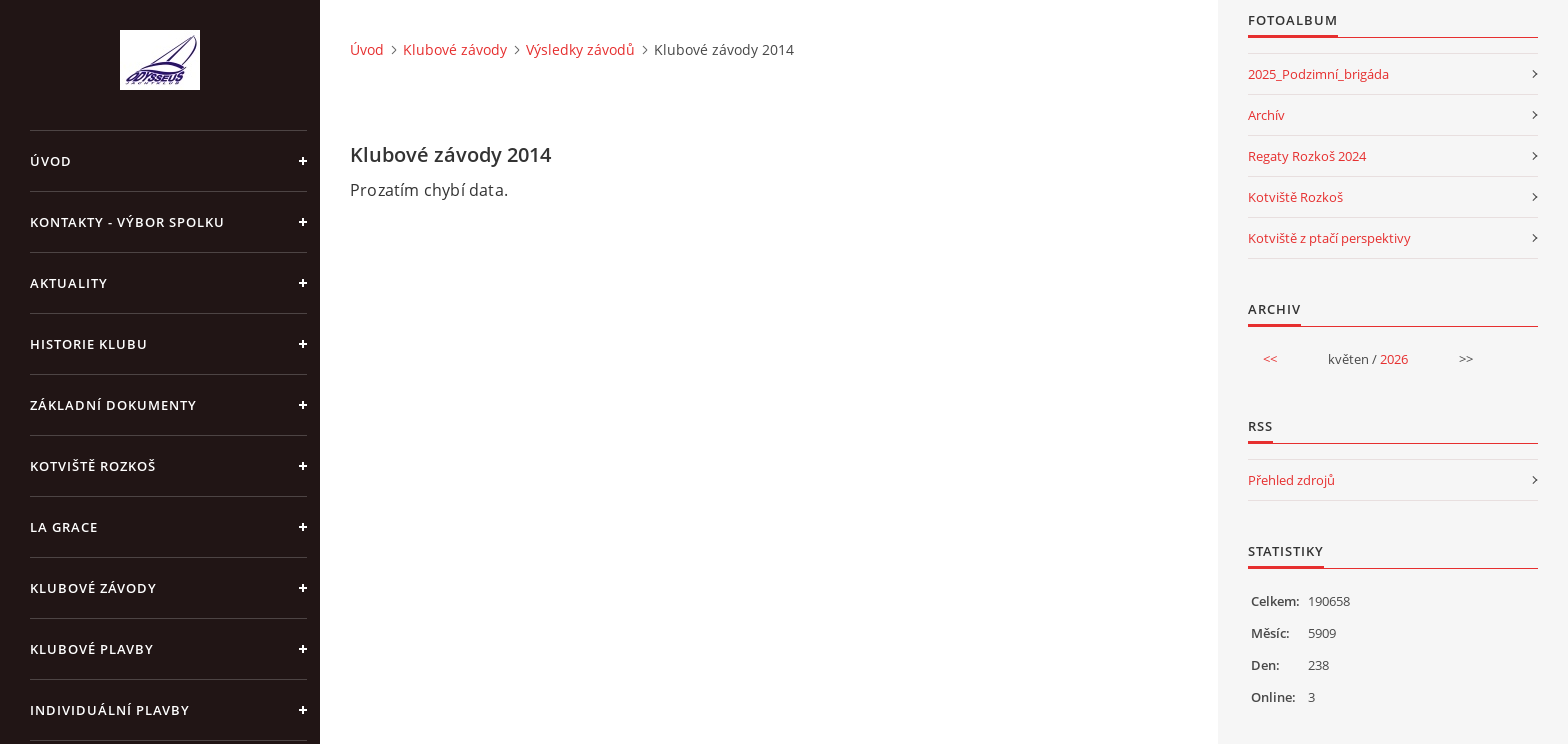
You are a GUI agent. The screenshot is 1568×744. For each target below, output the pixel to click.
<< (1270, 359)
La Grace (64, 527)
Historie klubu (89, 344)
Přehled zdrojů (1291, 480)
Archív (1266, 115)
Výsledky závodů (580, 49)
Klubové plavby (92, 649)
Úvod (51, 161)
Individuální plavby (110, 710)
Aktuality (69, 283)
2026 (1394, 359)
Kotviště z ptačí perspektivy (1329, 238)
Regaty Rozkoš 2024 (1307, 156)
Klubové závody (93, 588)
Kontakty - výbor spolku (127, 222)
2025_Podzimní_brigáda (1318, 74)
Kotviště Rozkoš (93, 466)
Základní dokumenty (113, 405)
